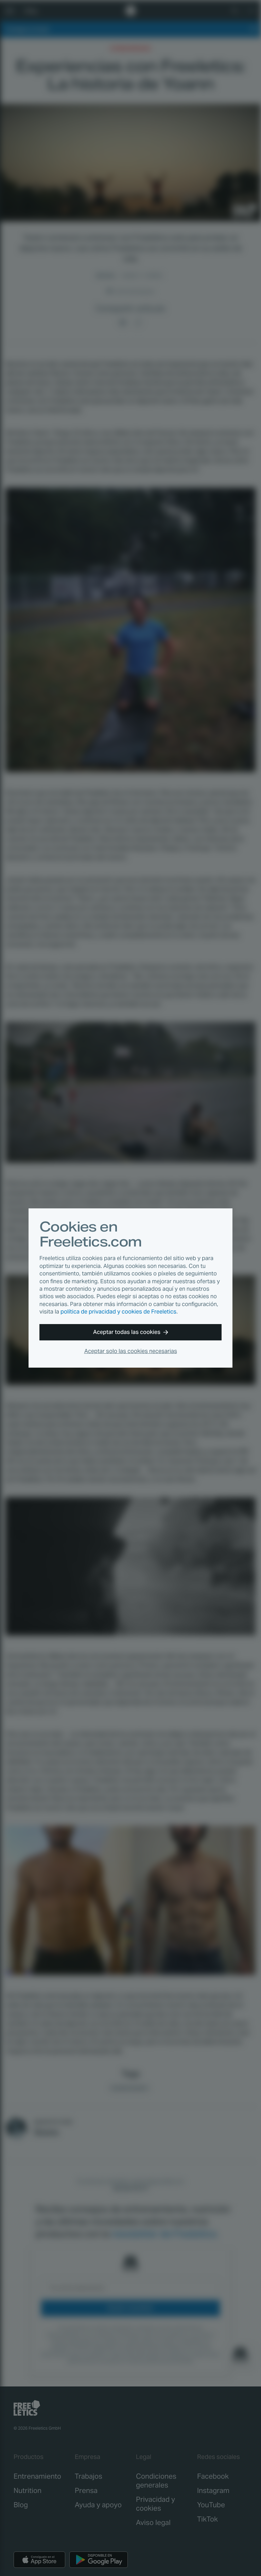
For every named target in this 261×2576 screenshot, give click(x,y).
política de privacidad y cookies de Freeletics (118, 1311)
